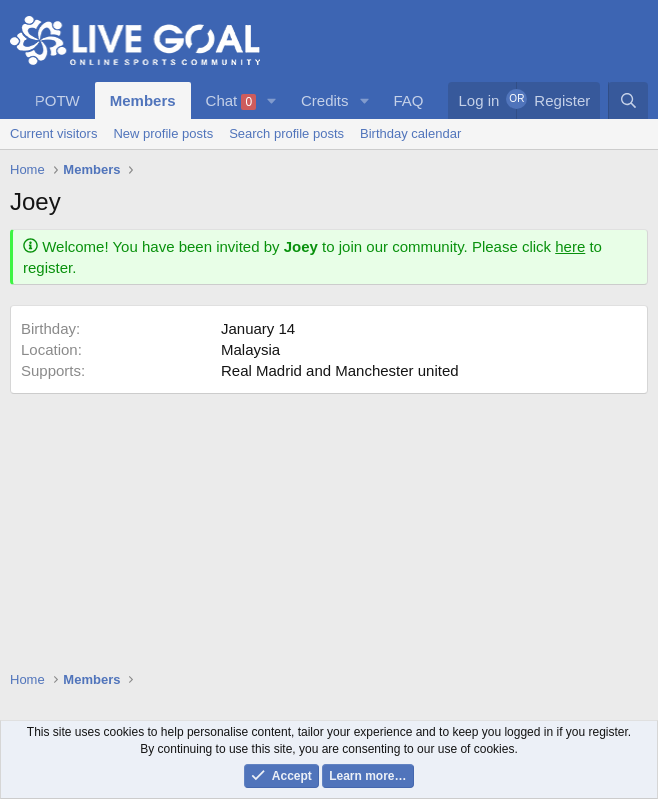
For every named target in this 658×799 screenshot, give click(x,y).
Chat (231, 101)
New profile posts (163, 133)
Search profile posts (286, 133)
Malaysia (250, 349)
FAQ (408, 100)
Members (143, 100)
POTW (57, 100)
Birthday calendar (410, 133)
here (570, 246)
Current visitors (53, 133)
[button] (272, 100)
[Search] (628, 100)
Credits (325, 100)
